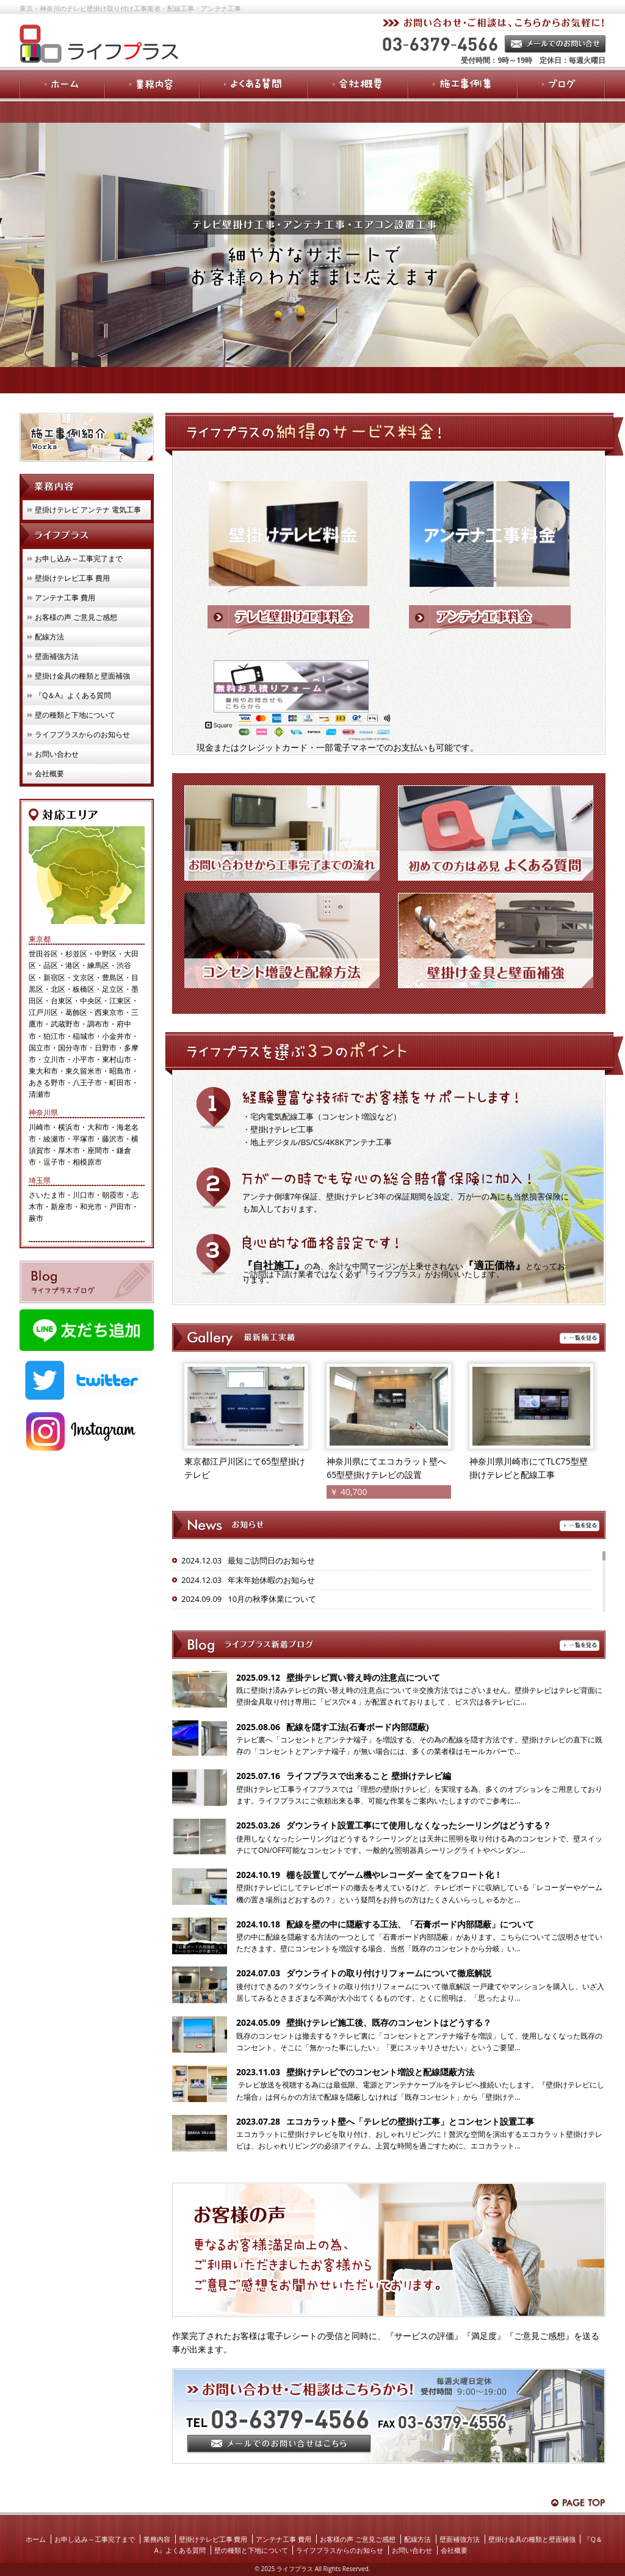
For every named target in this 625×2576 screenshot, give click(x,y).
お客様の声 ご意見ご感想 (76, 617)
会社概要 (49, 773)
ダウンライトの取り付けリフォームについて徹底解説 (388, 1973)
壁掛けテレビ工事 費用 (72, 578)
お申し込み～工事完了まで (79, 558)
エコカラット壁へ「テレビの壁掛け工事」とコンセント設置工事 (410, 2121)
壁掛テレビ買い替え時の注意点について (363, 1677)
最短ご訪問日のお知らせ (271, 1560)
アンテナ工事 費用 (65, 597)
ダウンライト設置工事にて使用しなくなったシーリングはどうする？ (418, 1825)
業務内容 (156, 2539)
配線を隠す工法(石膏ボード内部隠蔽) (357, 1727)
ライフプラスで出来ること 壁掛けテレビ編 (368, 1775)
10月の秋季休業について (272, 1598)
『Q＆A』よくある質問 (73, 695)
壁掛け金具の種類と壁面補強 (82, 676)
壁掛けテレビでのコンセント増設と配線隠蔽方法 (380, 2072)
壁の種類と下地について (75, 715)
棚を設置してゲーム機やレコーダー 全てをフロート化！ (394, 1874)
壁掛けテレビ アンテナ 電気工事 (88, 509)
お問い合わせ (57, 754)
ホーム (36, 2539)
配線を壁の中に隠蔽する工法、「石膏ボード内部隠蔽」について (410, 1924)
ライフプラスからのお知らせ (82, 734)
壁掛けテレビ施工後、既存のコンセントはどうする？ (388, 2022)
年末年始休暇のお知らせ (271, 1579)
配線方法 (49, 636)
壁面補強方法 (57, 656)
